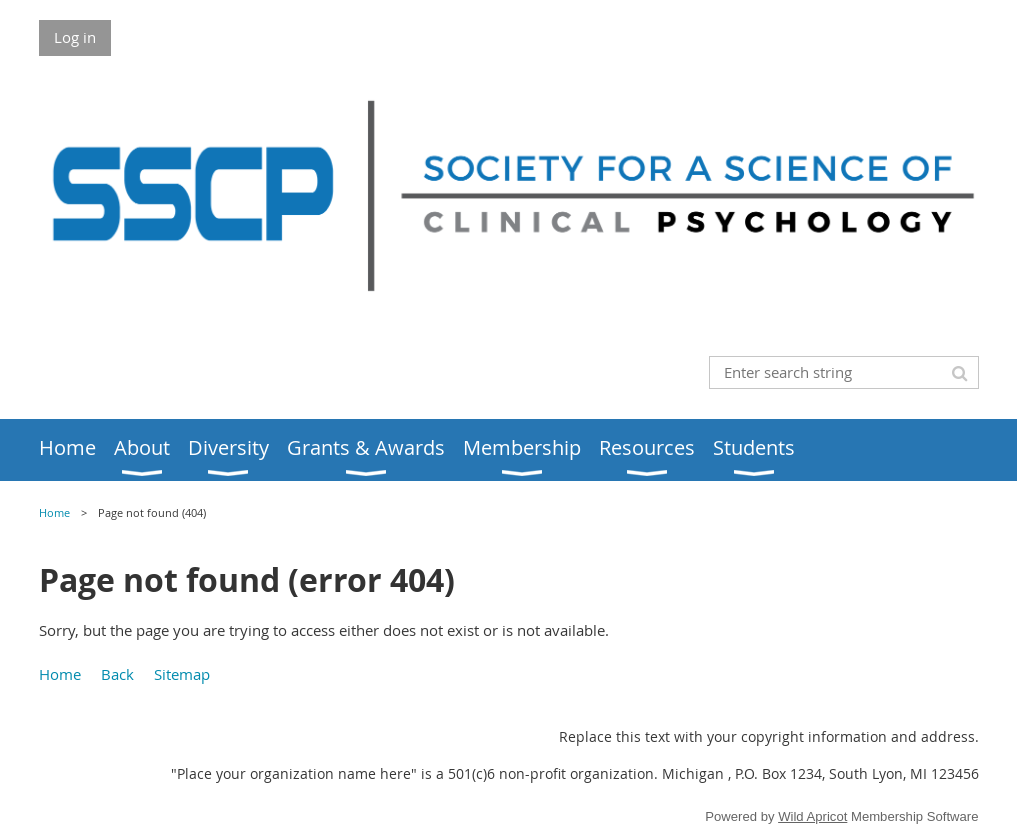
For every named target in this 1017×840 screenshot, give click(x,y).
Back (117, 674)
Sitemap (182, 674)
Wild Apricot (812, 816)
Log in (75, 37)
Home (54, 513)
